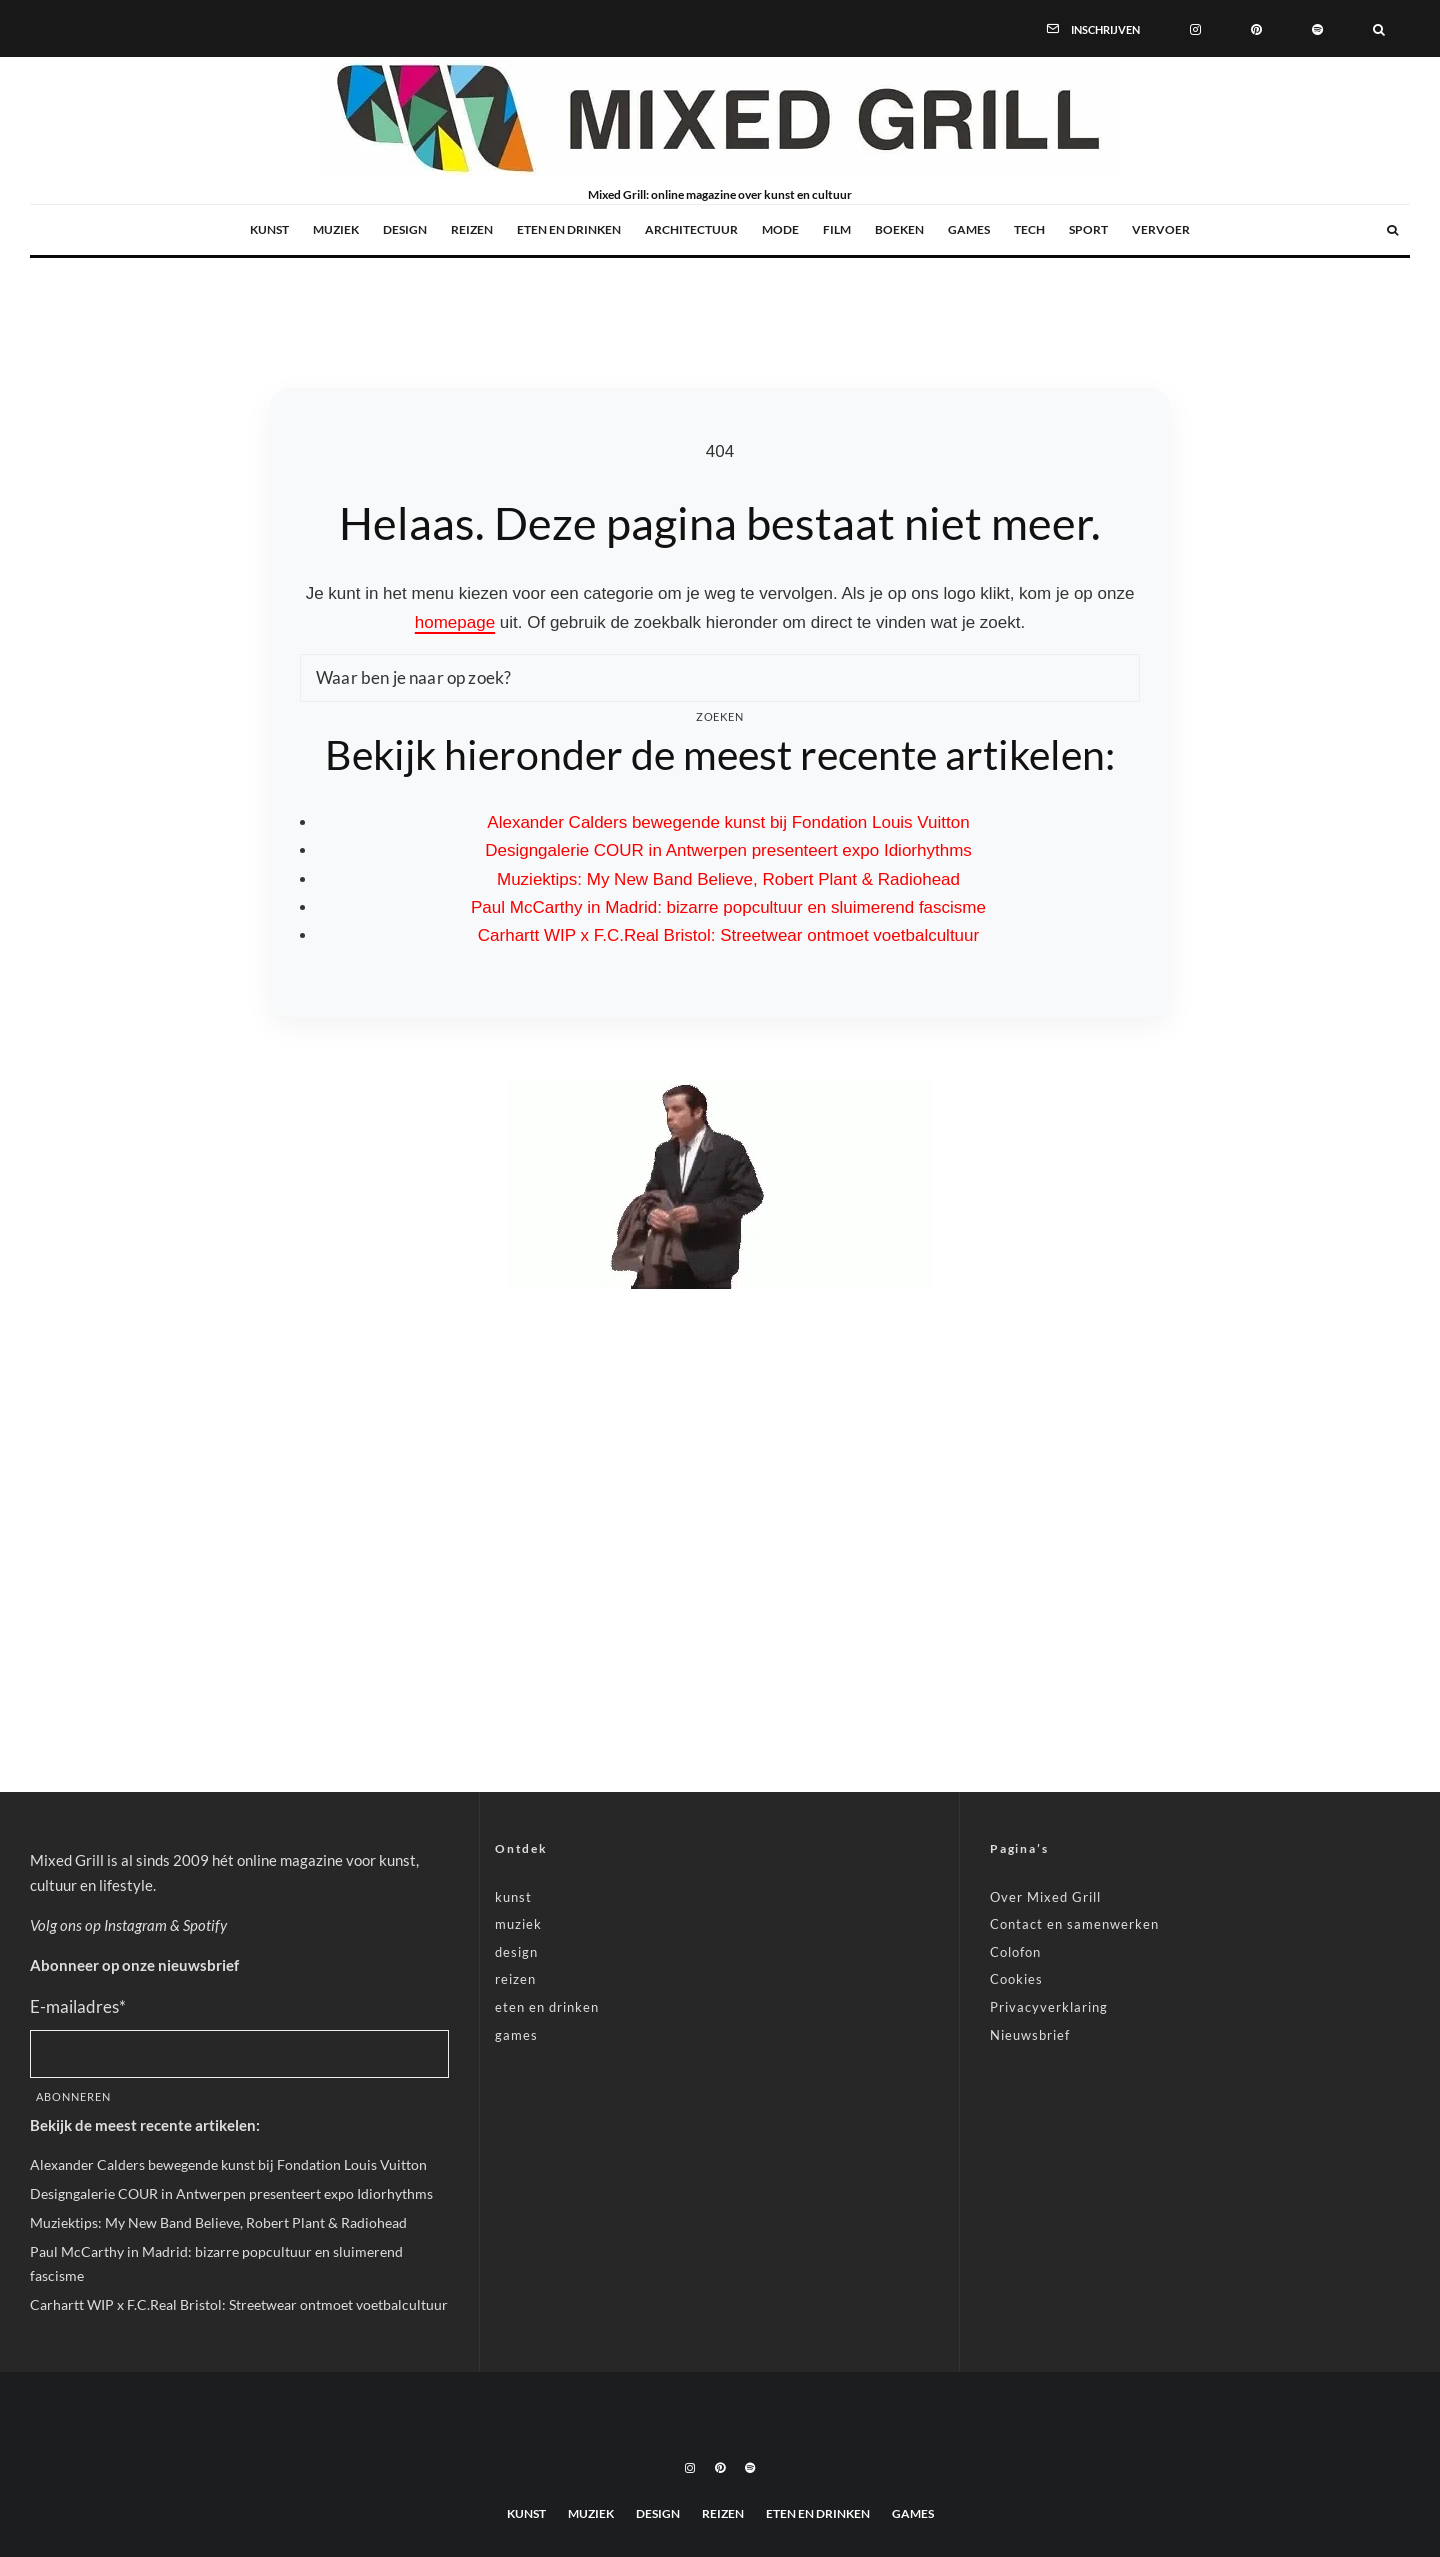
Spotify (205, 1925)
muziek (336, 229)
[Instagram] (1195, 28)
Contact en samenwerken (1074, 1924)
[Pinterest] (1256, 28)
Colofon (1015, 1952)
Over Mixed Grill (1045, 1897)
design (405, 229)
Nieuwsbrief (1030, 2035)
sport (1088, 229)
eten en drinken (569, 229)
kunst (269, 229)
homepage (455, 622)
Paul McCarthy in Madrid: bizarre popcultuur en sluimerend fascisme (728, 907)
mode (780, 229)
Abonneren (73, 2096)
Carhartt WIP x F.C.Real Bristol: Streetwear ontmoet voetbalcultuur (728, 935)
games (969, 229)
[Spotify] (1317, 28)
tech (1029, 229)
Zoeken (720, 716)
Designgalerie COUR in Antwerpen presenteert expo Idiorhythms (728, 850)
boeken (899, 229)
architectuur (691, 229)
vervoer (1161, 229)
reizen (472, 229)
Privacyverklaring (1049, 2007)
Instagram (135, 1925)
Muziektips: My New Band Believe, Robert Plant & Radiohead (728, 879)
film (837, 229)
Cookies (1016, 1979)
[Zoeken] (1379, 28)
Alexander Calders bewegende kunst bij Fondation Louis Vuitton (728, 822)
